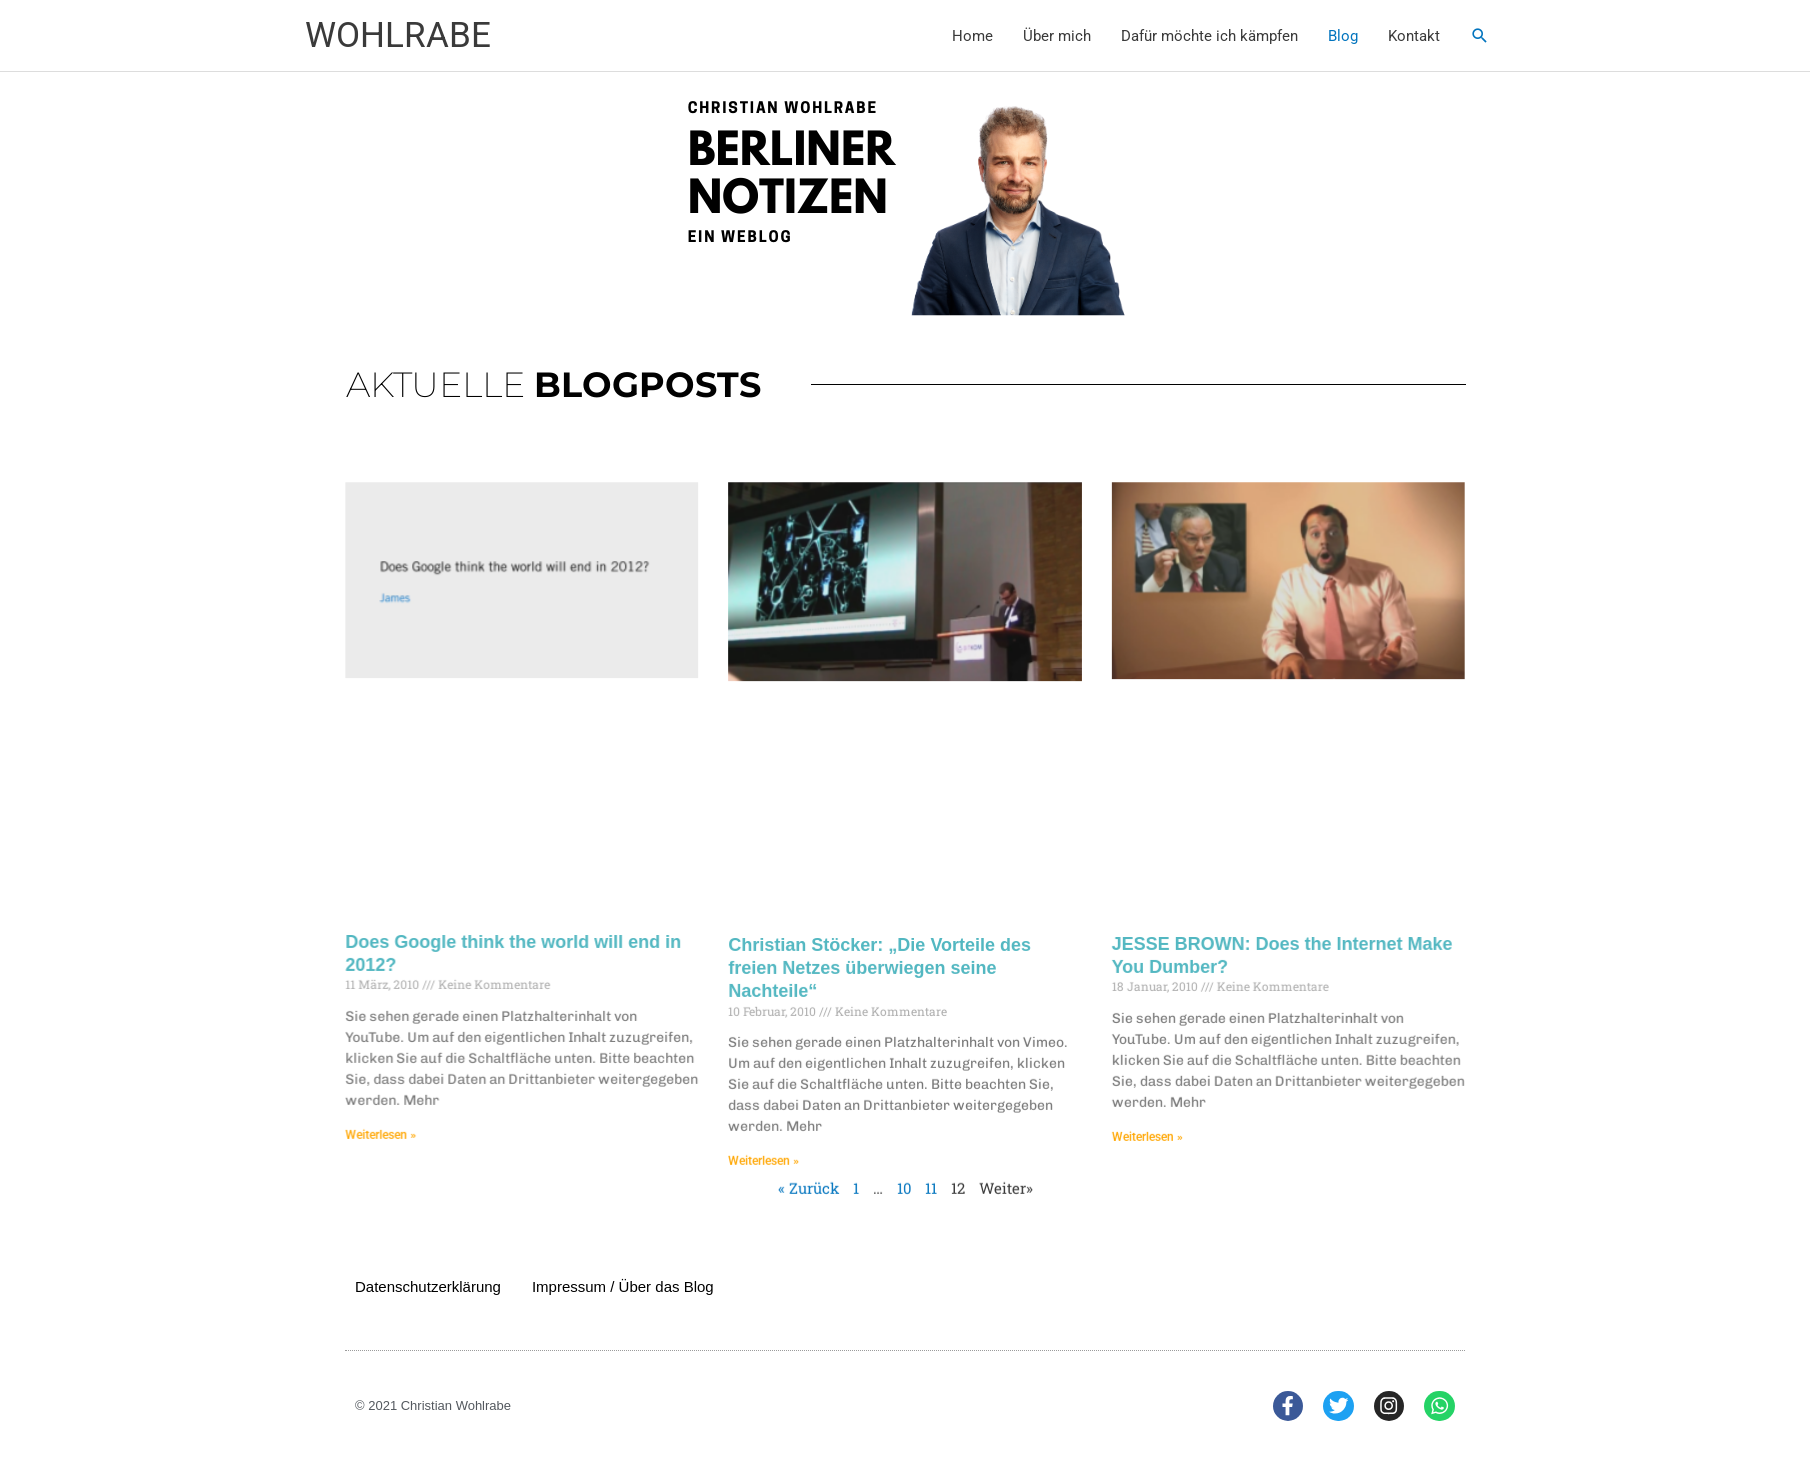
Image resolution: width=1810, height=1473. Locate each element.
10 (904, 1163)
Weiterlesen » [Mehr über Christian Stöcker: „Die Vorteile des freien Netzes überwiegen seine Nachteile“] (774, 1138)
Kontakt (1414, 36)
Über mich (1057, 36)
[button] (1480, 36)
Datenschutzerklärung (428, 1286)
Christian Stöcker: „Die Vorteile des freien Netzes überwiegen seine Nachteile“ (881, 960)
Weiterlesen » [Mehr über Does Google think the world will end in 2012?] (420, 1114)
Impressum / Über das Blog (623, 1286)
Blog (1343, 36)
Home (972, 36)
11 (929, 1163)
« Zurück (814, 1163)
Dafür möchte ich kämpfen (1209, 36)
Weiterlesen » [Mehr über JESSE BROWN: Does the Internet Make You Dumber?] (1129, 1116)
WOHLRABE (398, 35)
